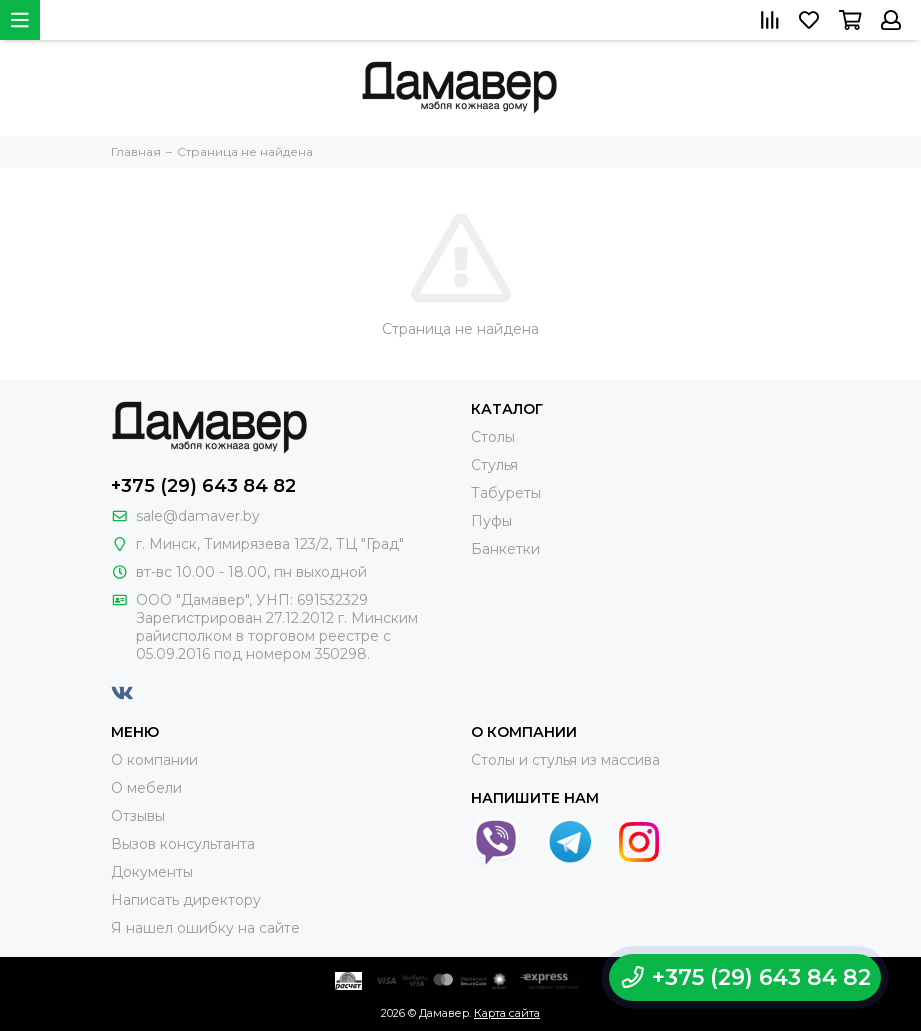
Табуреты (506, 493)
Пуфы (491, 521)
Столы (493, 437)
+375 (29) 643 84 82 (203, 486)
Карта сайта (507, 1013)
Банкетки (505, 549)
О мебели (146, 788)
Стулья (494, 465)
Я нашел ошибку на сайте (205, 928)
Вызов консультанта (183, 844)
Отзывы (138, 816)
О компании (154, 760)
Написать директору (186, 900)
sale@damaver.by (198, 516)
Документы (152, 872)
